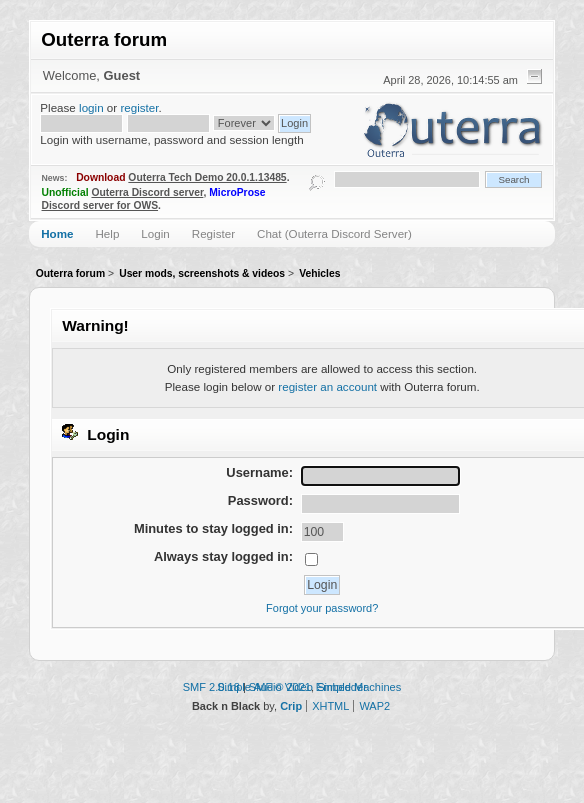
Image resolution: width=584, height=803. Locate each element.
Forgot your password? (322, 608)
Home (57, 233)
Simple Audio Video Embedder (292, 687)
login (91, 107)
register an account (327, 386)
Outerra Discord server (147, 192)
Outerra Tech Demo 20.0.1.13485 (207, 177)
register (139, 107)
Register (213, 233)
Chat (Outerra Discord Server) (334, 233)
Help (107, 233)
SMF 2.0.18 (211, 687)
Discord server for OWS (100, 205)
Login (155, 233)
